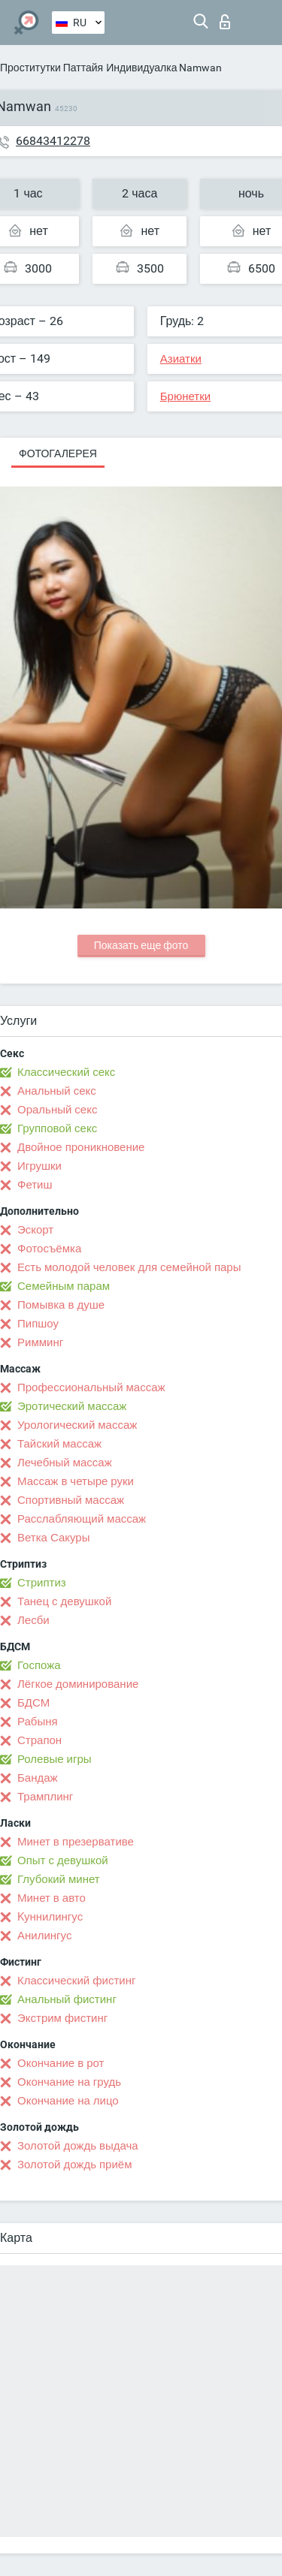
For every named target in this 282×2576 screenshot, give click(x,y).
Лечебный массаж (64, 1462)
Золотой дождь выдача (77, 2146)
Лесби (33, 1620)
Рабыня (37, 1721)
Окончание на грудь (69, 2082)
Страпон (39, 1740)
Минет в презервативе (75, 1841)
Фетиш (35, 1185)
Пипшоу (38, 1323)
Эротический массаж (71, 1406)
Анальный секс (56, 1091)
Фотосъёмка (49, 1248)
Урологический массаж (77, 1425)
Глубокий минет (58, 1879)
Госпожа (39, 1665)
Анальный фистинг (67, 1999)
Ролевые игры (54, 1759)
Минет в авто (51, 1898)
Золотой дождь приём (74, 2164)
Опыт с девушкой (62, 1860)
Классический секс (66, 1072)
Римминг (40, 1342)
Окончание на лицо (68, 2100)
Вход (225, 22)
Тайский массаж (59, 1444)
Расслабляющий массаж (81, 1519)
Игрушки (39, 1166)
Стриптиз (41, 1582)
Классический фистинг (76, 1980)
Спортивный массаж (70, 1500)
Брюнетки (185, 396)
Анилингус (44, 1935)
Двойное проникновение (80, 1147)
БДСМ (33, 1703)
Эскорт (35, 1230)
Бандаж (37, 1778)
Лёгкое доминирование (77, 1684)
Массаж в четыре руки (75, 1481)
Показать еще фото (141, 945)
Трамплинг (45, 1796)
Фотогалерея (58, 453)
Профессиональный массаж (91, 1387)
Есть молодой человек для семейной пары (129, 1267)
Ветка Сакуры (53, 1537)
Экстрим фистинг (62, 2018)
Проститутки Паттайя (51, 68)
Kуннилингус (50, 1917)
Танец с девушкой (64, 1601)
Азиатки (181, 359)
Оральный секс (57, 1109)
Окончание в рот (60, 2063)
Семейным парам (63, 1286)
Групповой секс (57, 1128)
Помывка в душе (61, 1305)
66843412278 (53, 141)
